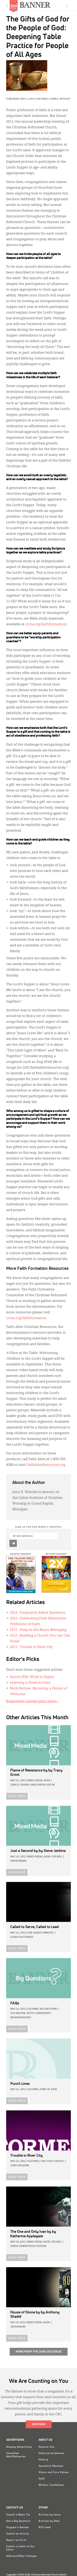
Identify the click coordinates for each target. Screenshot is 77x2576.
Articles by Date (49, 2521)
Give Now (38, 2424)
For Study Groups (52, 2161)
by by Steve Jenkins (38, 1851)
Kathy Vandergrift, (39, 2013)
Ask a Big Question (18, 2521)
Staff (42, 2479)
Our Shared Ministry (40, 1933)
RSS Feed (45, 2527)
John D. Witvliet (60, 99)
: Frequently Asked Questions (37, 1612)
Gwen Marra (18, 1861)
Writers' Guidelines (51, 2485)
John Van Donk (19, 2165)
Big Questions (48, 2009)
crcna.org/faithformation (45, 624)
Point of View (48, 2089)
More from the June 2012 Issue (38, 2351)
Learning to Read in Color (30, 1682)
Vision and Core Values (54, 2472)
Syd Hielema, (18, 2013)
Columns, (33, 2009)
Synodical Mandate (51, 2466)
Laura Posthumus (21, 1937)
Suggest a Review (17, 2527)
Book (47, 1780)
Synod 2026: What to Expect (32, 1677)
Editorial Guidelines (51, 2453)
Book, (47, 1857)
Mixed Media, (35, 1780)
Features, (33, 2161)
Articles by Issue (50, 2515)
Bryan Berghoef (20, 2017)
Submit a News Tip (18, 2515)
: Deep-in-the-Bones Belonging (38, 1630)
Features (42, 99)
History (43, 2460)
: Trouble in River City (31, 1647)
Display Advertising (19, 2447)
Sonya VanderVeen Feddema (28, 2246)
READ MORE (17, 1796)
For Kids (56, 1857)
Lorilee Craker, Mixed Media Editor (32, 1785)
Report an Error (16, 2540)
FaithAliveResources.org (45, 1465)
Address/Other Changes (21, 2556)
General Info (47, 2447)
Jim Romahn (17, 2327)
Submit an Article (17, 2534)
